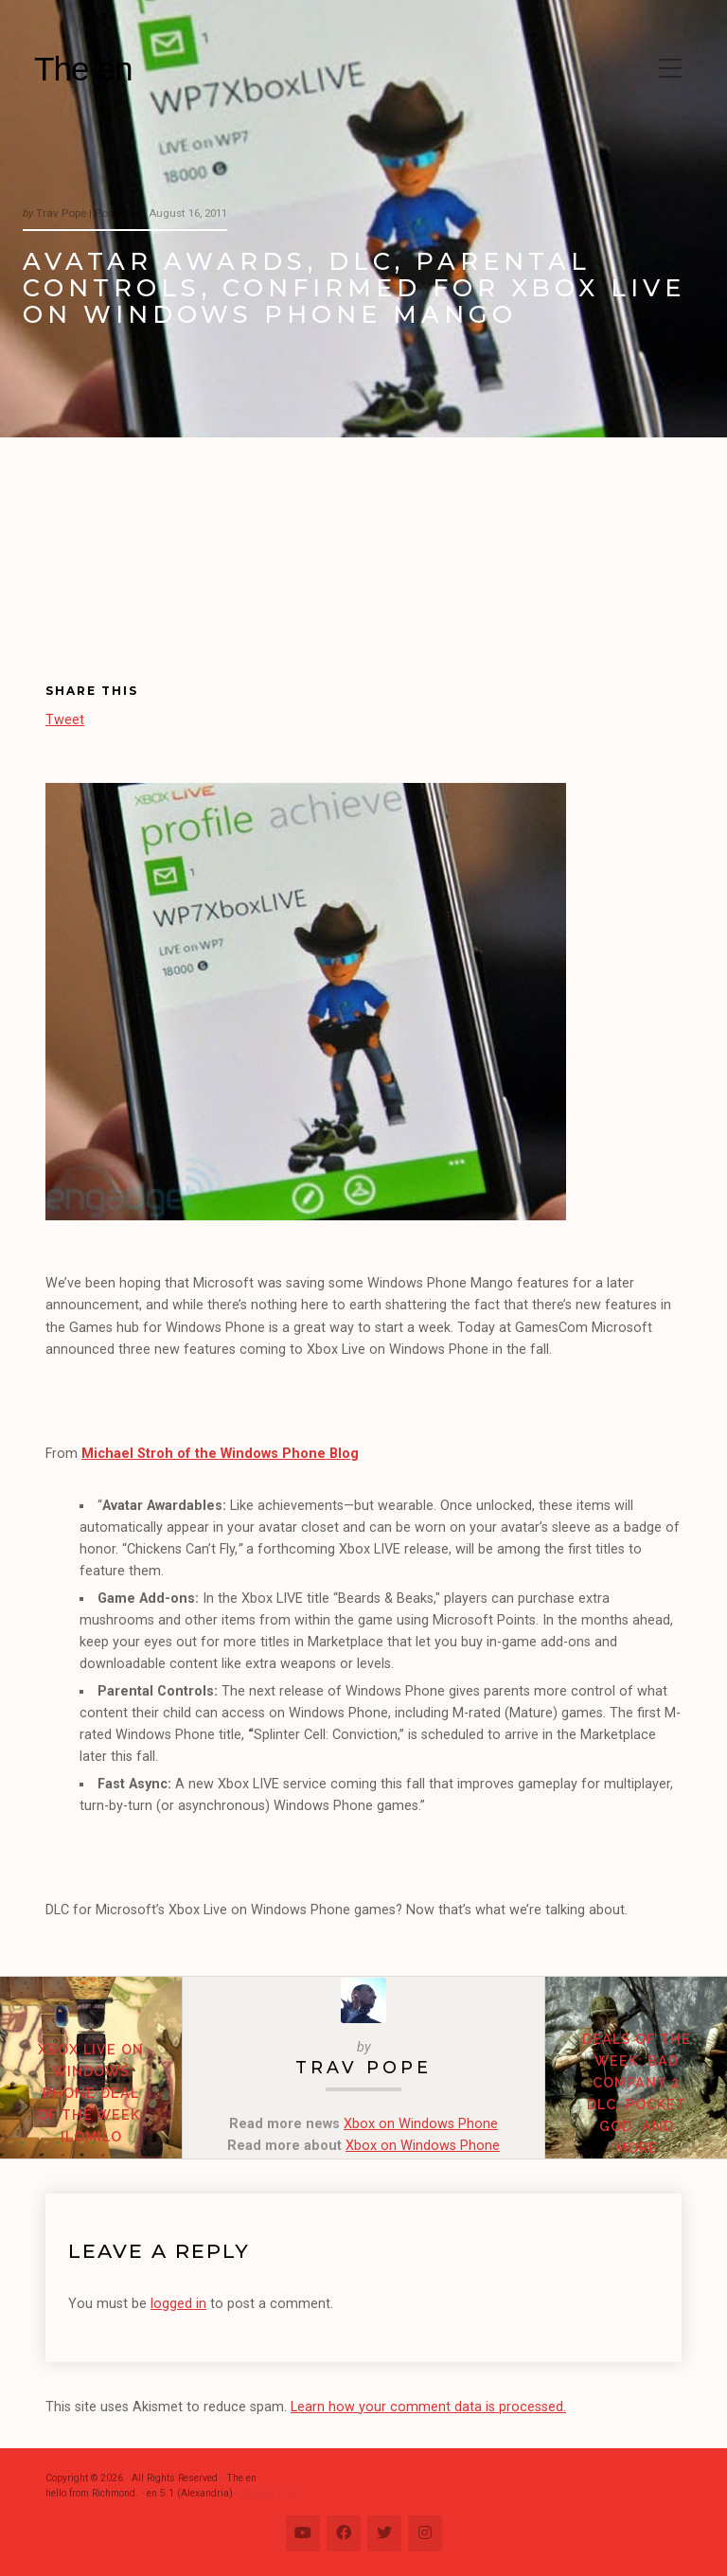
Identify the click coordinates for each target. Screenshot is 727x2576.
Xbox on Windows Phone (421, 2124)
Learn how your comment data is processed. (428, 2407)
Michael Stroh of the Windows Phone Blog (220, 1454)
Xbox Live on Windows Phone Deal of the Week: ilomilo (91, 2092)
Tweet (64, 719)
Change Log (267, 2493)
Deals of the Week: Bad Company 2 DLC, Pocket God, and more (636, 2093)
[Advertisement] (151, 575)
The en (83, 68)
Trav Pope (363, 2067)
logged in (178, 2304)
